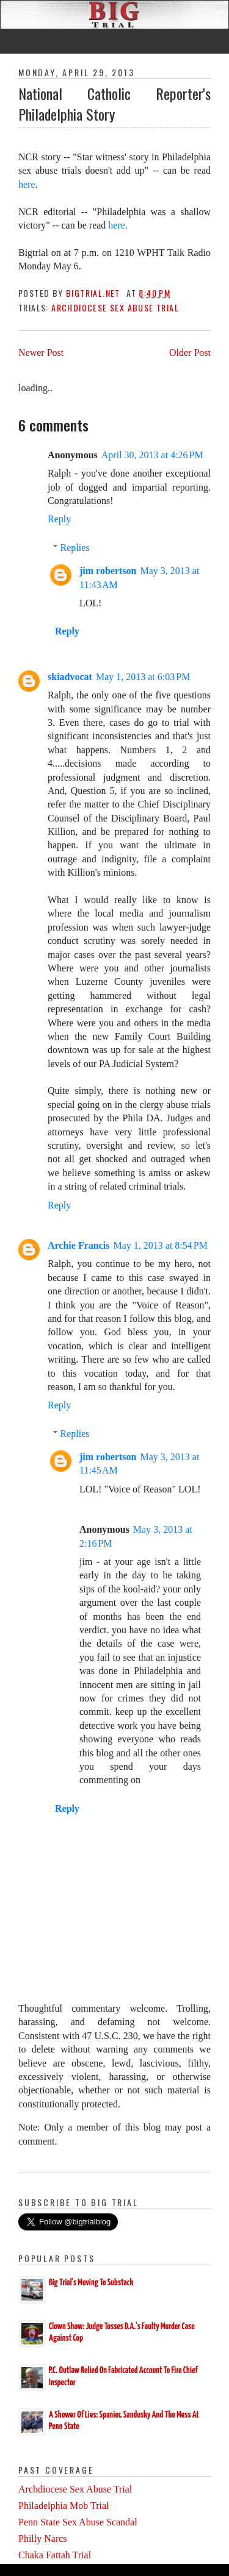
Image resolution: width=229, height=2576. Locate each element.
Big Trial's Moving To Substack (91, 2282)
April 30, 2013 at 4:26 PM (152, 455)
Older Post (190, 352)
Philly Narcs (42, 2538)
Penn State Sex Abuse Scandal (77, 2522)
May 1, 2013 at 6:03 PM (143, 677)
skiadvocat (70, 677)
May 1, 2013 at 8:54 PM (160, 1245)
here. (117, 225)
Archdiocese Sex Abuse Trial (115, 307)
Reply (59, 519)
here (26, 184)
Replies (75, 547)
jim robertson (107, 571)
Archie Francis (78, 1245)
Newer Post (41, 352)
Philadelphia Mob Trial (63, 2505)
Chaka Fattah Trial (54, 2555)
